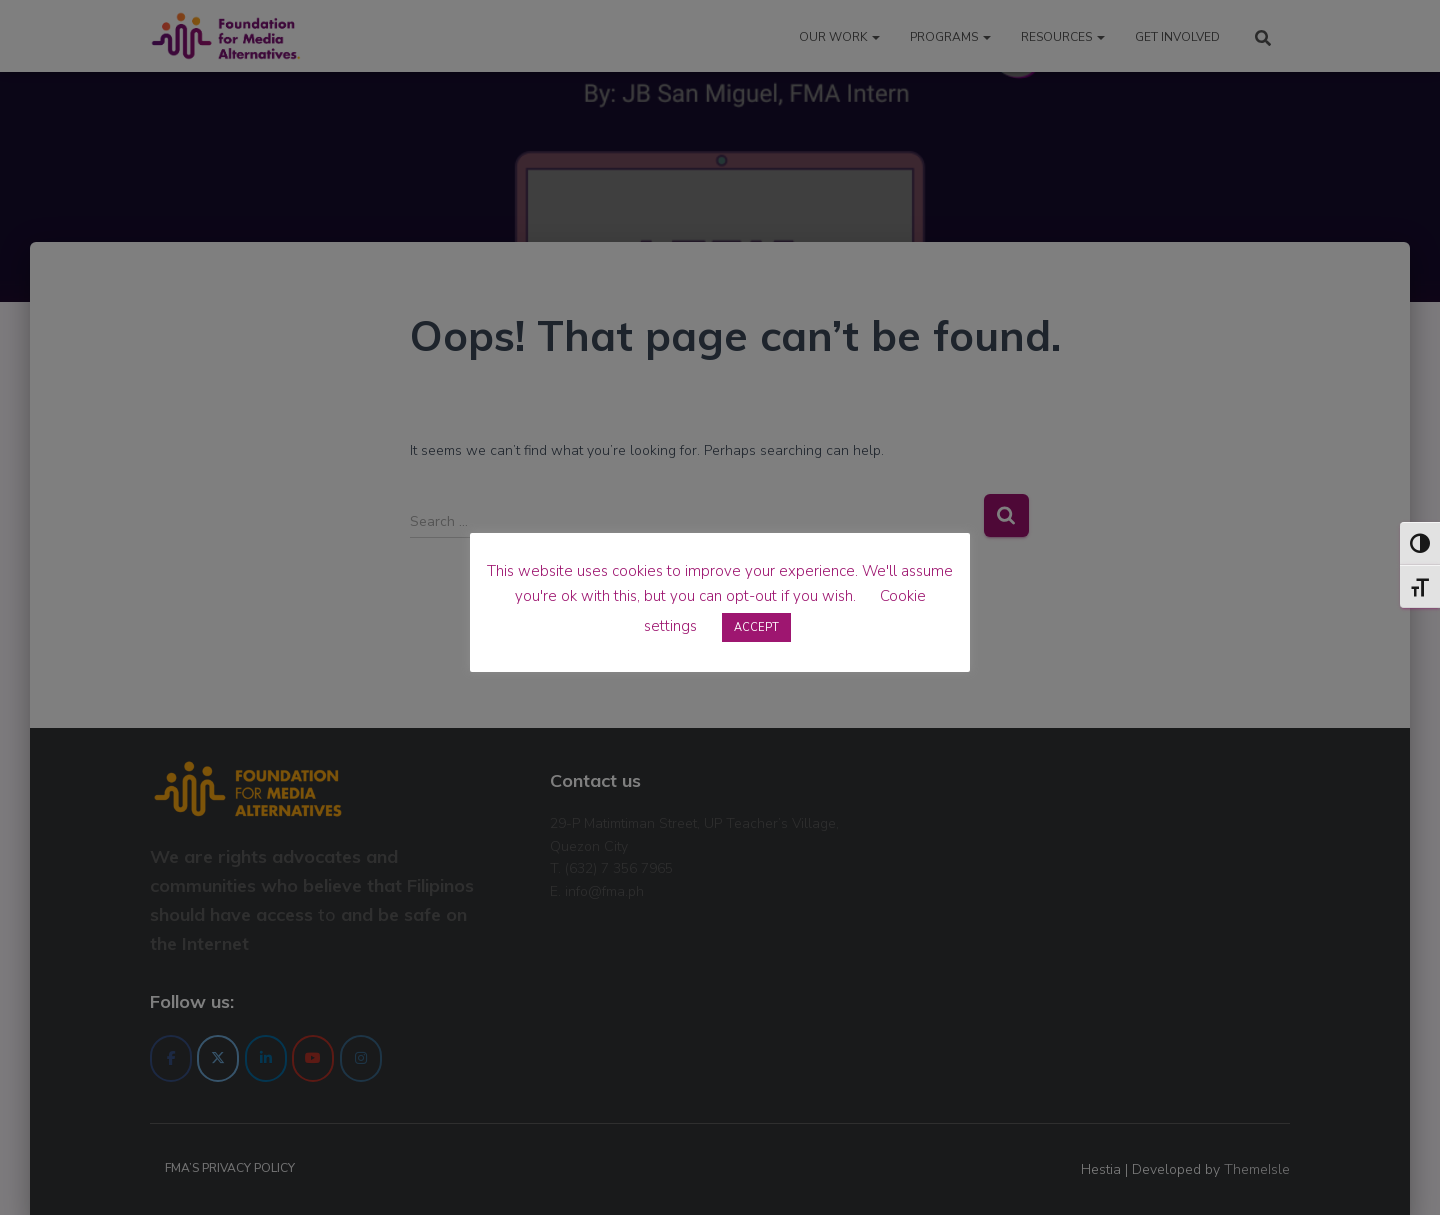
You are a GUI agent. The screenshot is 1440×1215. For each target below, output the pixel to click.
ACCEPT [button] (756, 627)
